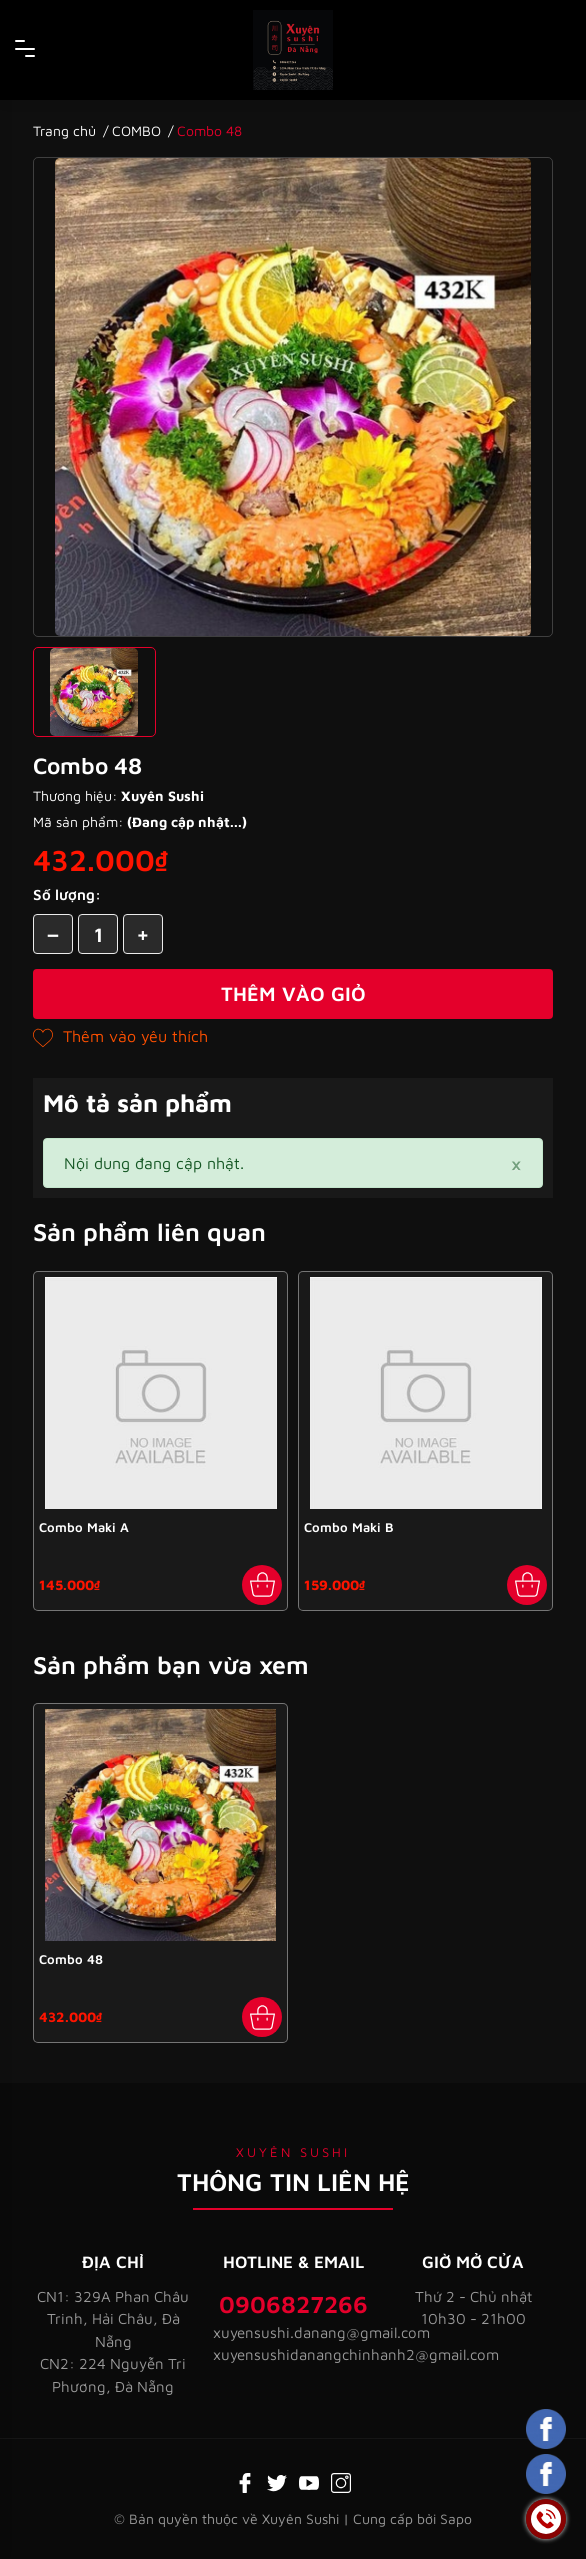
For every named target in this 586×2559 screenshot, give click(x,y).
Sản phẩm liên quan (149, 1231)
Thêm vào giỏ (293, 993)
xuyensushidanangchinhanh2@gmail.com (293, 2354)
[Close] (516, 1163)
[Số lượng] (98, 934)
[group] (293, 397)
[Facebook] (245, 2481)
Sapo (456, 2518)
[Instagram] (341, 2481)
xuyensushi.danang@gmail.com (293, 2332)
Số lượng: (67, 894)
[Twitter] (277, 2481)
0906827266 (293, 2304)
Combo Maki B (349, 1527)
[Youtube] (309, 2481)
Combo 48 (71, 1959)
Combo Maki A (84, 1527)
